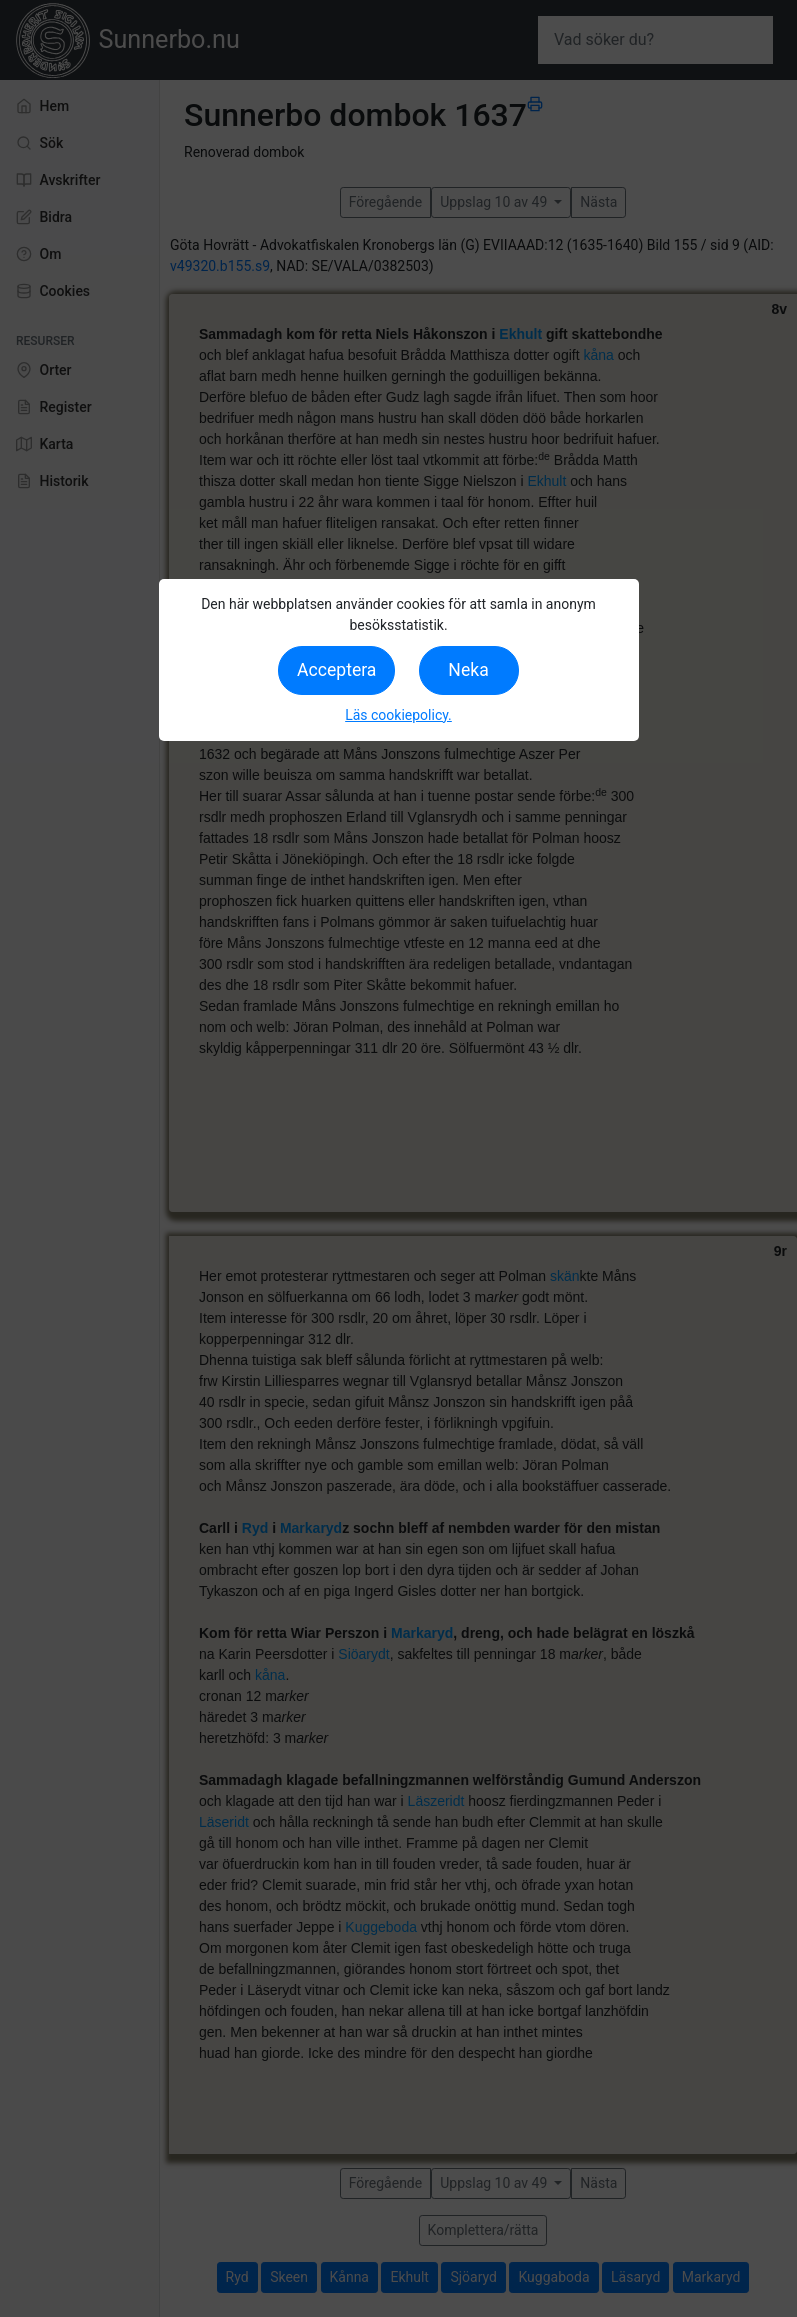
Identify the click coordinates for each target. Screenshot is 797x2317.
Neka (468, 670)
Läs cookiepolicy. (398, 715)
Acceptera (336, 670)
